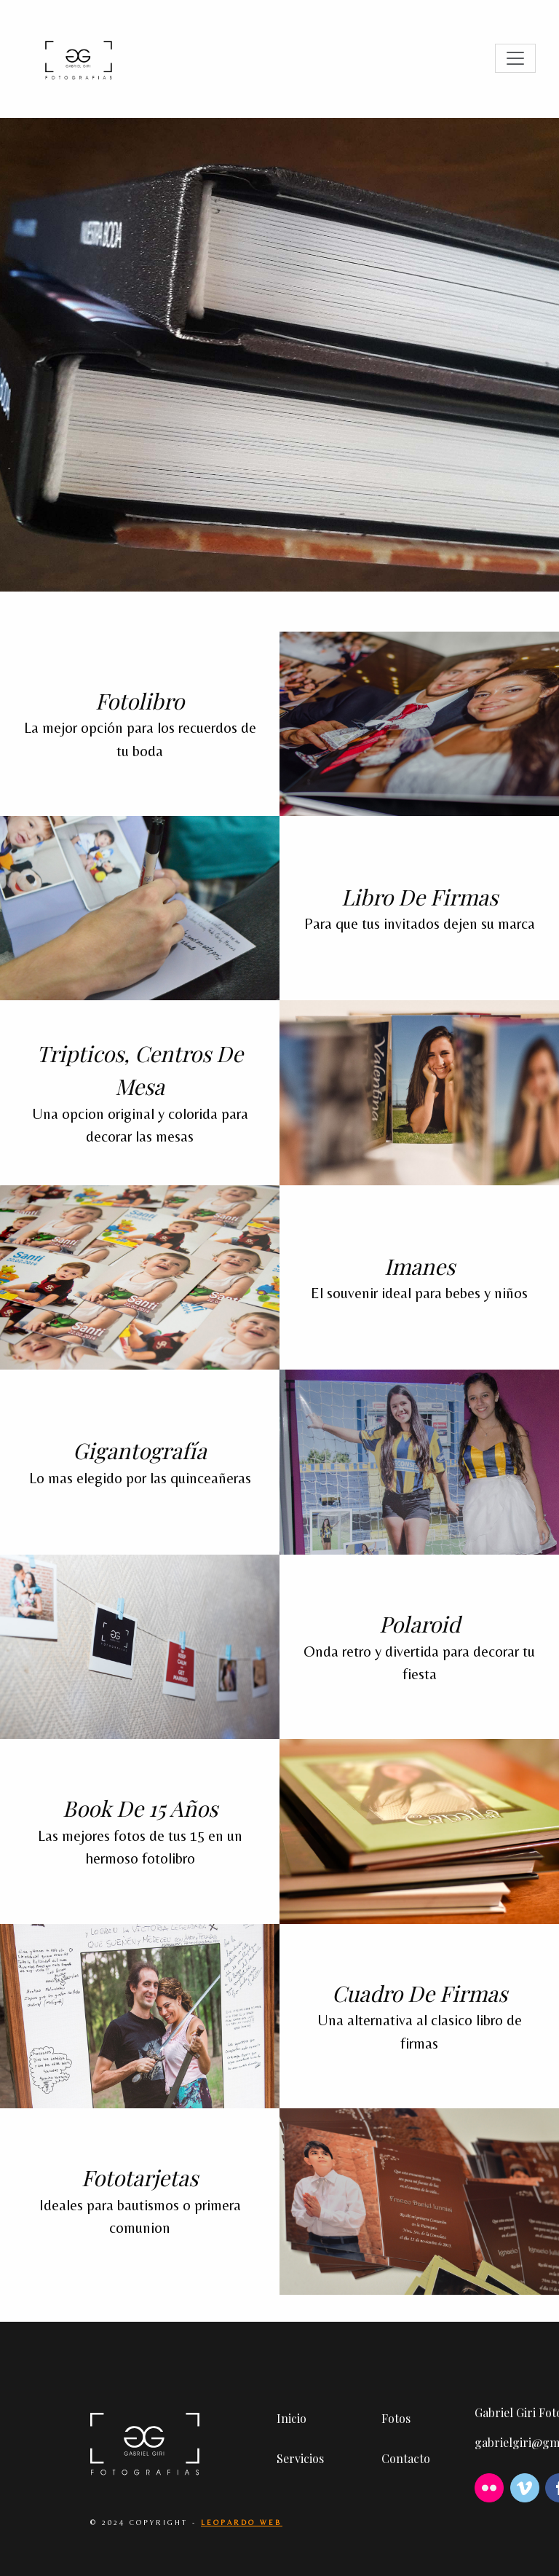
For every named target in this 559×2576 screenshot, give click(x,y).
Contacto (405, 2458)
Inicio (291, 2418)
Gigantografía (140, 1450)
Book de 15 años (140, 1808)
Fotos (396, 2418)
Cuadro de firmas (419, 1993)
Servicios (300, 2458)
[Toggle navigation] (515, 58)
